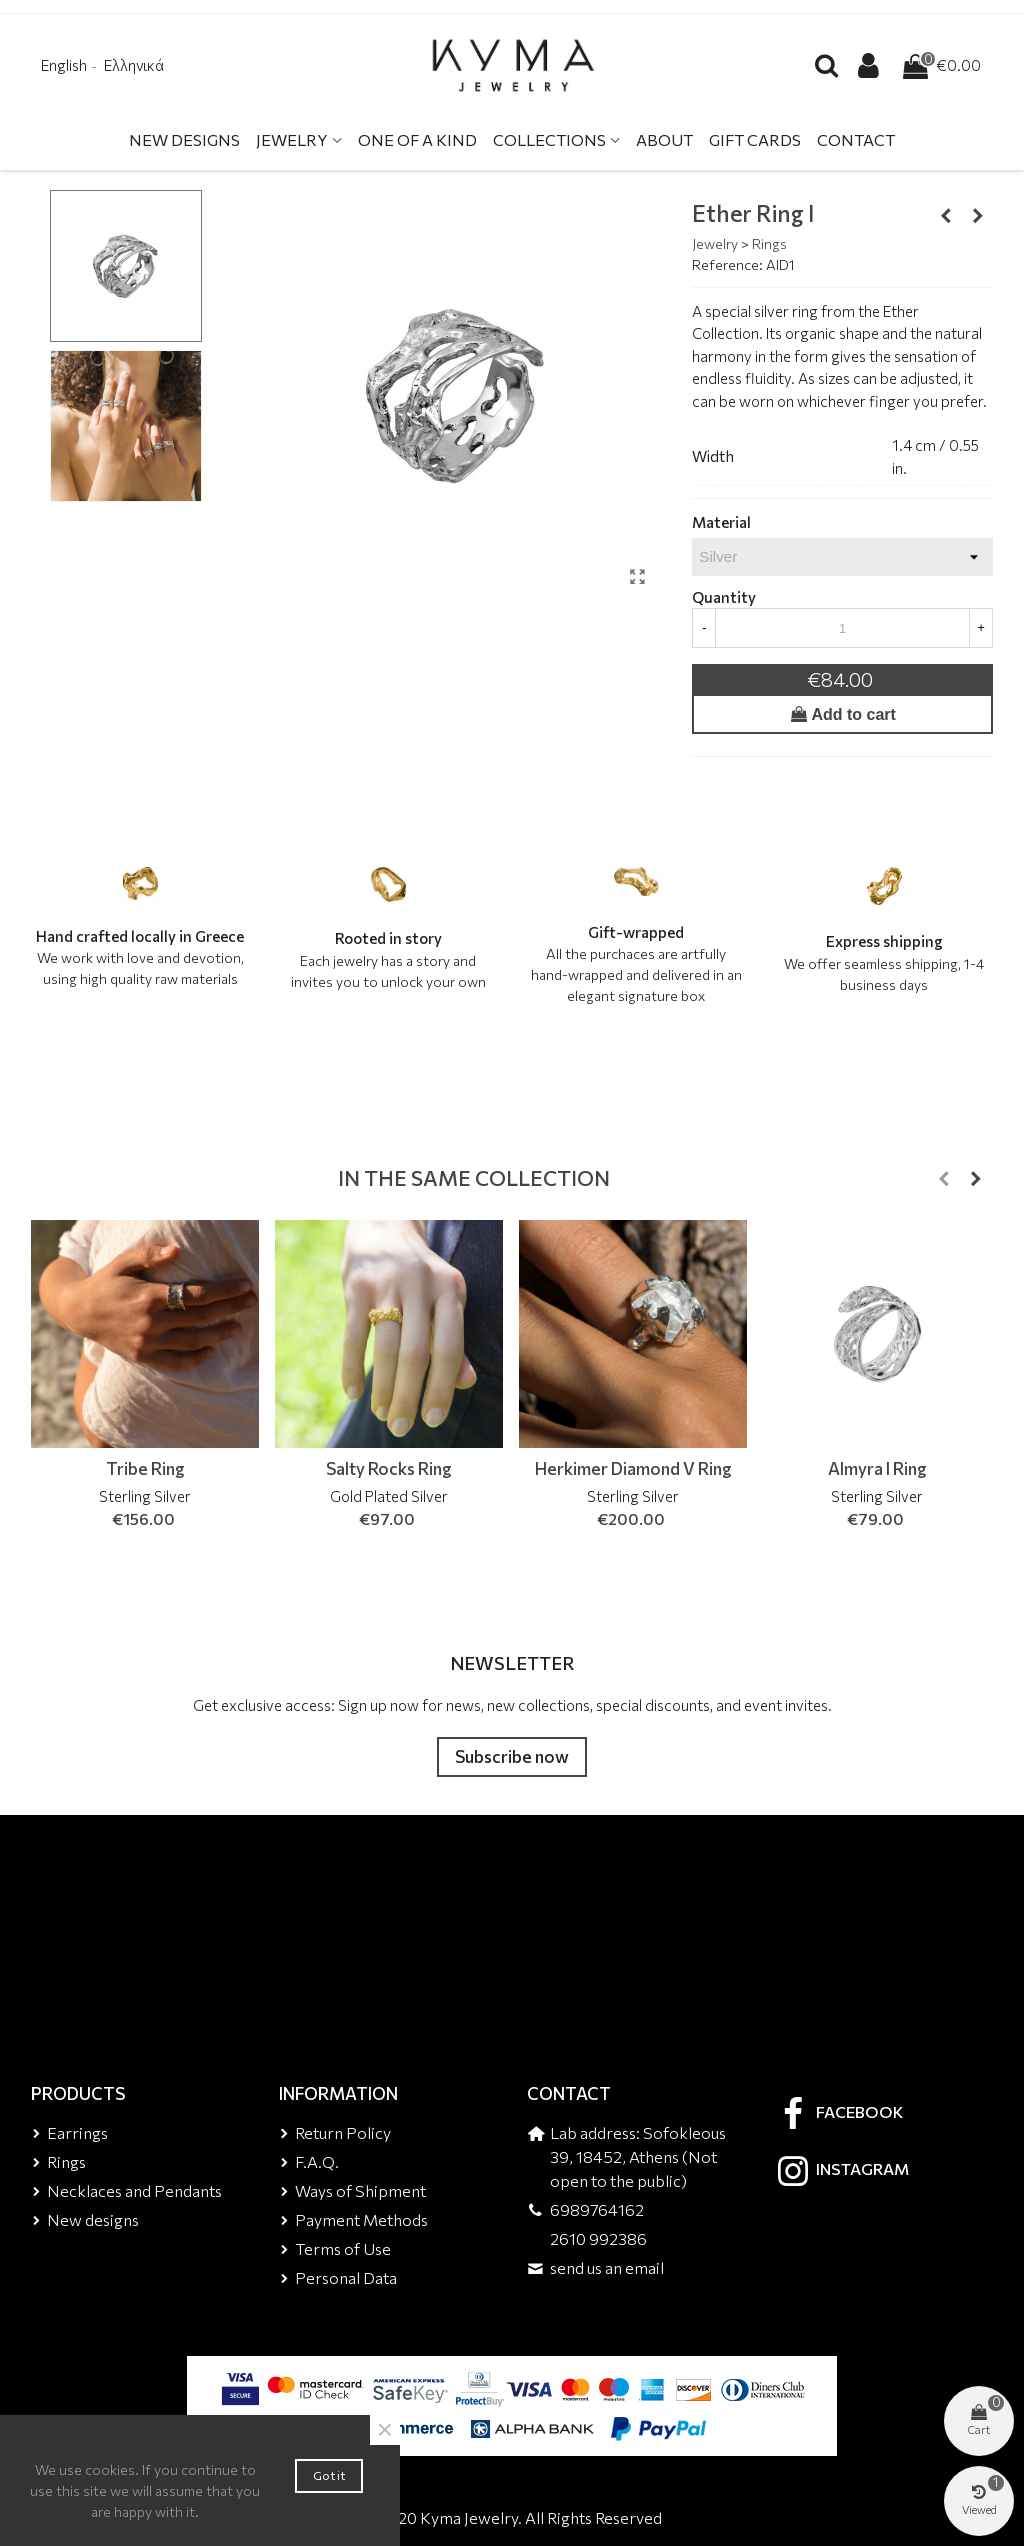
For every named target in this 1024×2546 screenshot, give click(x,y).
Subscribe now (512, 1756)
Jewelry (292, 139)
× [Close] (385, 2430)
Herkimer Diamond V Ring (633, 1468)
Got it (329, 2475)
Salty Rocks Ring (389, 1468)
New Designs (184, 139)
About (664, 139)
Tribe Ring (145, 1468)
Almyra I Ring (877, 1468)
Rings (769, 243)
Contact (856, 139)
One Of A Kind (417, 139)
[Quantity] (842, 628)
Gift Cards (755, 139)
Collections (549, 139)
